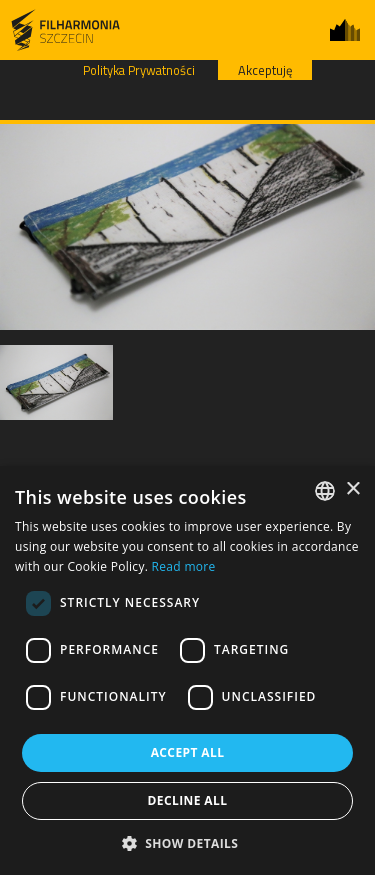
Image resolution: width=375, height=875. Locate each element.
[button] (188, 842)
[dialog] (187, 670)
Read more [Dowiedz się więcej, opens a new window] (184, 566)
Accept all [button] (188, 752)
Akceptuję (265, 70)
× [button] (352, 489)
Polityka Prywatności (139, 70)
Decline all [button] (188, 800)
